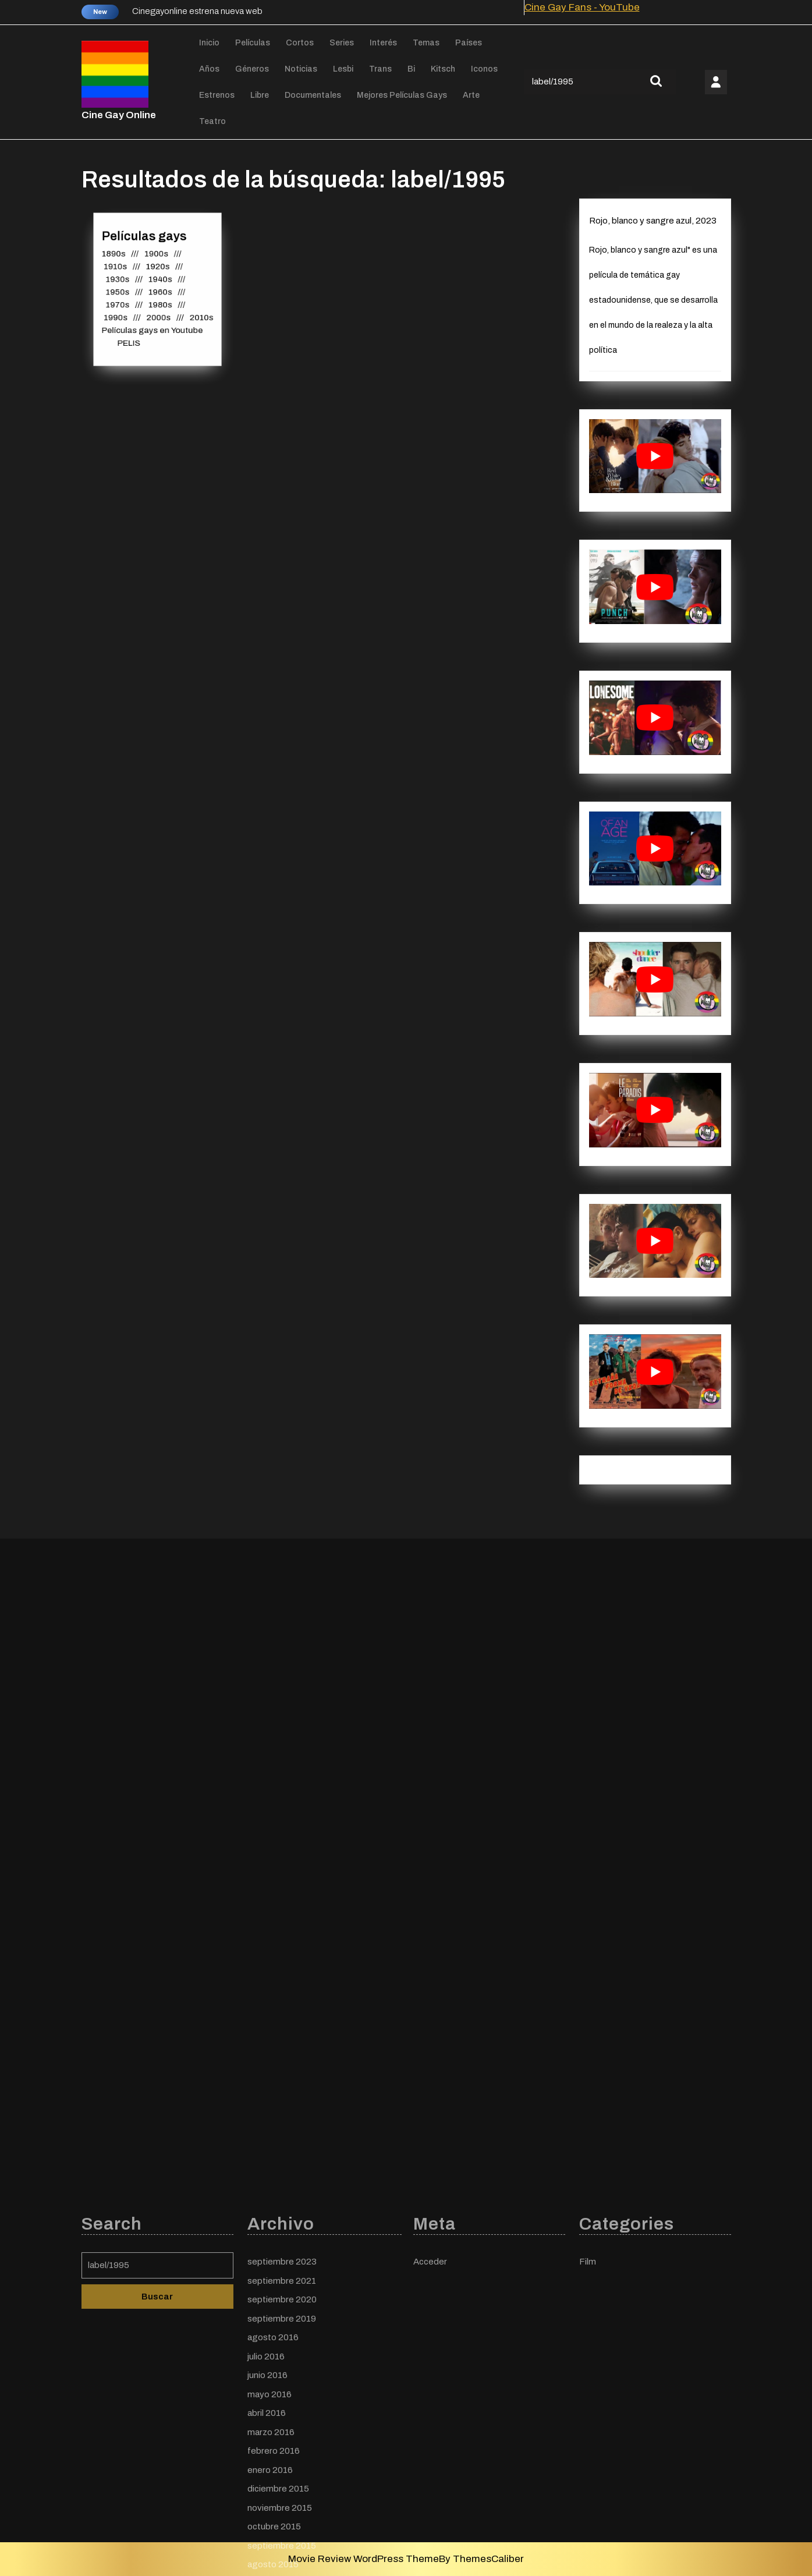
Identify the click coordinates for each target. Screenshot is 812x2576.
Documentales (313, 95)
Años (209, 69)
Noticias (301, 69)
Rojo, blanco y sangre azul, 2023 (653, 220)
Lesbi (343, 69)
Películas (252, 42)
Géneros (252, 69)
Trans (380, 69)
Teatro (212, 121)
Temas (426, 42)
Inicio (209, 42)
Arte (471, 95)
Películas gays (145, 241)
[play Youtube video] (655, 456)
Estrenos (217, 95)
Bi (411, 69)
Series (341, 42)
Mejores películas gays (402, 95)
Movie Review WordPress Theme (363, 2558)
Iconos (484, 69)
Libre (259, 95)
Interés (383, 42)
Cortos (300, 42)
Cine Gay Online (118, 115)
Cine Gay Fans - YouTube (582, 7)
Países (468, 42)
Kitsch (443, 69)
